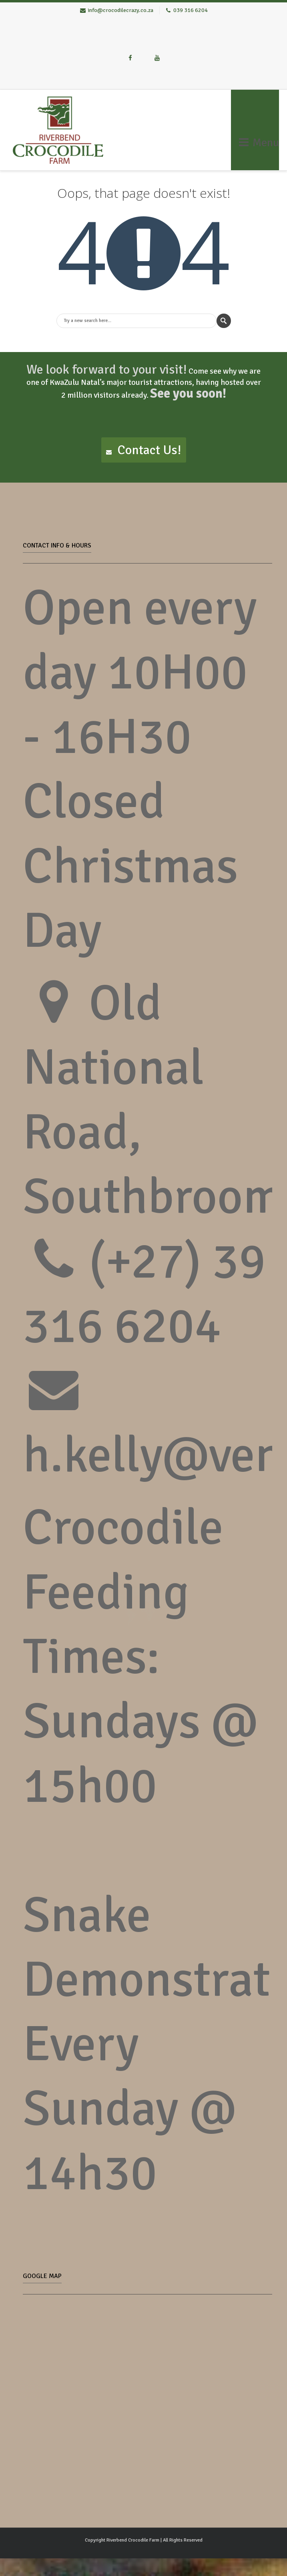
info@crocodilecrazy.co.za (120, 10)
